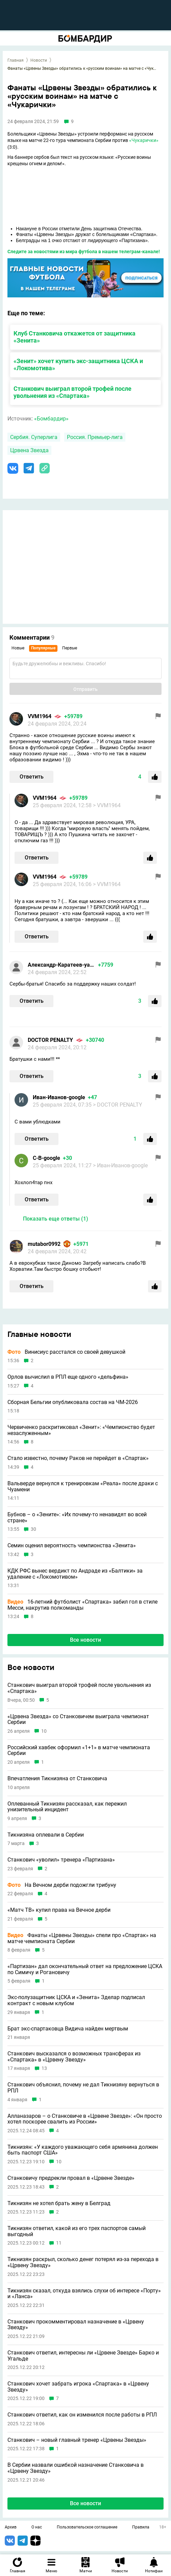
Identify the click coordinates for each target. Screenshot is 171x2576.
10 (44, 1731)
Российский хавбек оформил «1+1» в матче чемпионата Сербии (78, 1750)
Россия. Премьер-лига (95, 437)
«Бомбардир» (51, 418)
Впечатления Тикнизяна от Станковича (57, 1779)
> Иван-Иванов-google (120, 1165)
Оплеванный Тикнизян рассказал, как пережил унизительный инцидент (67, 1807)
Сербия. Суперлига (33, 437)
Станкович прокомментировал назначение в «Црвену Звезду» (75, 2325)
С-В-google (46, 1158)
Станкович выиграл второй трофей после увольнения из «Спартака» (72, 392)
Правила (140, 2527)
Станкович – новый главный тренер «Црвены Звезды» (76, 2440)
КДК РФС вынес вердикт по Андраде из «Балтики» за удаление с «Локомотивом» (75, 1574)
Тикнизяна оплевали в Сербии (45, 1835)
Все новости (85, 1640)
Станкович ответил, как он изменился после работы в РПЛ (82, 2415)
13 (44, 2068)
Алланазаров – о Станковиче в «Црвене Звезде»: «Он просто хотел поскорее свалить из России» (84, 2119)
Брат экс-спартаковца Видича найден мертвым (67, 2029)
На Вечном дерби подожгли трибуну (61, 1885)
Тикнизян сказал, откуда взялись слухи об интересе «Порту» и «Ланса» (84, 2294)
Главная (15, 60)
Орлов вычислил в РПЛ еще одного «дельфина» (67, 1377)
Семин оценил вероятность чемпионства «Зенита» (71, 1546)
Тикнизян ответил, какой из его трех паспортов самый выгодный (76, 2231)
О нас (36, 2527)
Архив (11, 2527)
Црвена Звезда (29, 450)
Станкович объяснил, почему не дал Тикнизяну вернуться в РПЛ (83, 2088)
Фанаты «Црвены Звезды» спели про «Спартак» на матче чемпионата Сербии (81, 1938)
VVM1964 (39, 716)
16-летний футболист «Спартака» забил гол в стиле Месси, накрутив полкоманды (82, 1605)
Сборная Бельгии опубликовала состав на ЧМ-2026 (72, 1402)
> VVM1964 (107, 805)
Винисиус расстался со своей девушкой (66, 1352)
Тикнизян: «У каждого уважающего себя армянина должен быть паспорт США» (82, 2150)
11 (59, 2243)
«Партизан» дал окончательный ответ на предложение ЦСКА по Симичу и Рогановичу (84, 1969)
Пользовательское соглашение (87, 2527)
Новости (38, 60)
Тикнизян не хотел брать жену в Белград (59, 2203)
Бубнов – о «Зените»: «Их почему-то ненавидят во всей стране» (77, 1517)
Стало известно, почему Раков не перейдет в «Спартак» (78, 1458)
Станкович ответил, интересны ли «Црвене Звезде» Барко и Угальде (83, 2356)
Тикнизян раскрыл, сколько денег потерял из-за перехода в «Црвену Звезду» (82, 2262)
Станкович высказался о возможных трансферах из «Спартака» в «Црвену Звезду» (74, 2056)
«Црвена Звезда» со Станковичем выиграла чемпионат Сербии (78, 1719)
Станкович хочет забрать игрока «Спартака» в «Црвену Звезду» (78, 2387)
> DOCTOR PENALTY (117, 1105)
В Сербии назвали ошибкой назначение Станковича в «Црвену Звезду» (75, 2468)
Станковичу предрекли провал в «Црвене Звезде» (71, 2178)
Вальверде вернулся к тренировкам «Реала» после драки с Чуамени (82, 1486)
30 (33, 1529)
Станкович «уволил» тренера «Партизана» (61, 1860)
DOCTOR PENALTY (50, 1040)
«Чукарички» (143, 140)
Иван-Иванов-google (59, 1097)
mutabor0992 (44, 1244)
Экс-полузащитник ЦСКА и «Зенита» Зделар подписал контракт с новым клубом (76, 2000)
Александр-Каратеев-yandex (61, 965)
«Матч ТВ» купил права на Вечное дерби (59, 1910)
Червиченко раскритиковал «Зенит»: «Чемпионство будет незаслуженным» (81, 1430)
